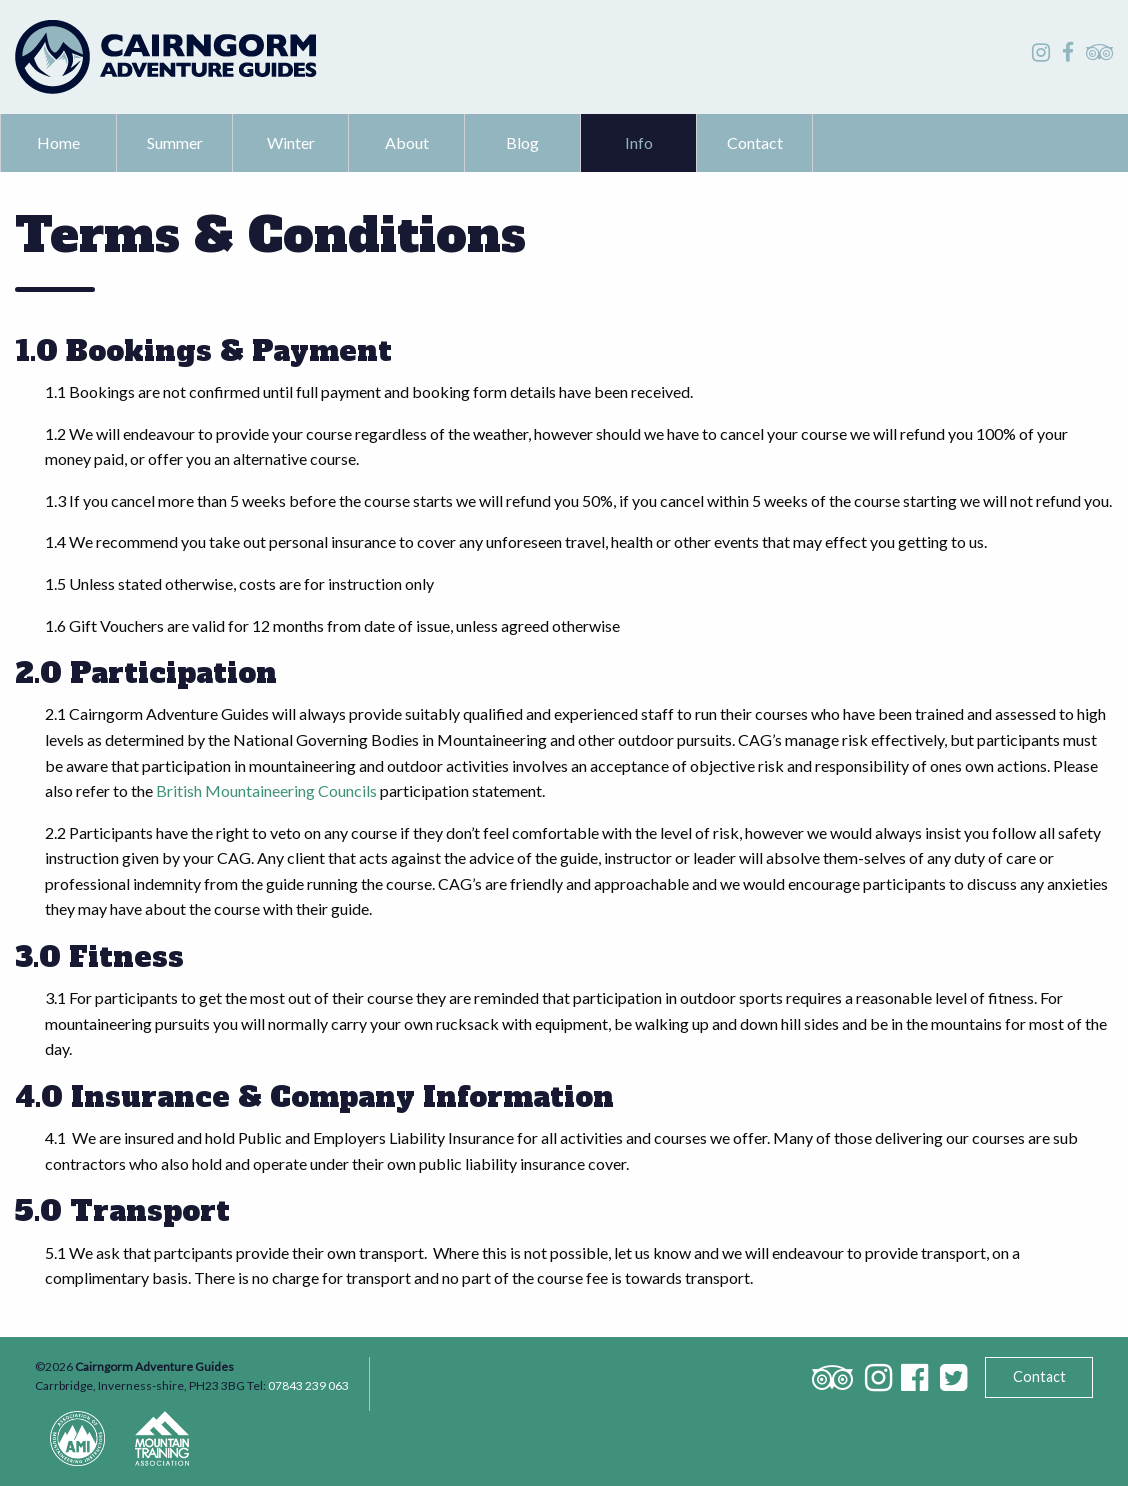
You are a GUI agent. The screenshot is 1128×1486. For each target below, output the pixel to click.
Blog (522, 142)
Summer (175, 142)
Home (58, 142)
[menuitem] (59, 143)
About (407, 142)
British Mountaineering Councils (266, 790)
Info (639, 142)
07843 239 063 (308, 1385)
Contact (755, 142)
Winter (291, 142)
